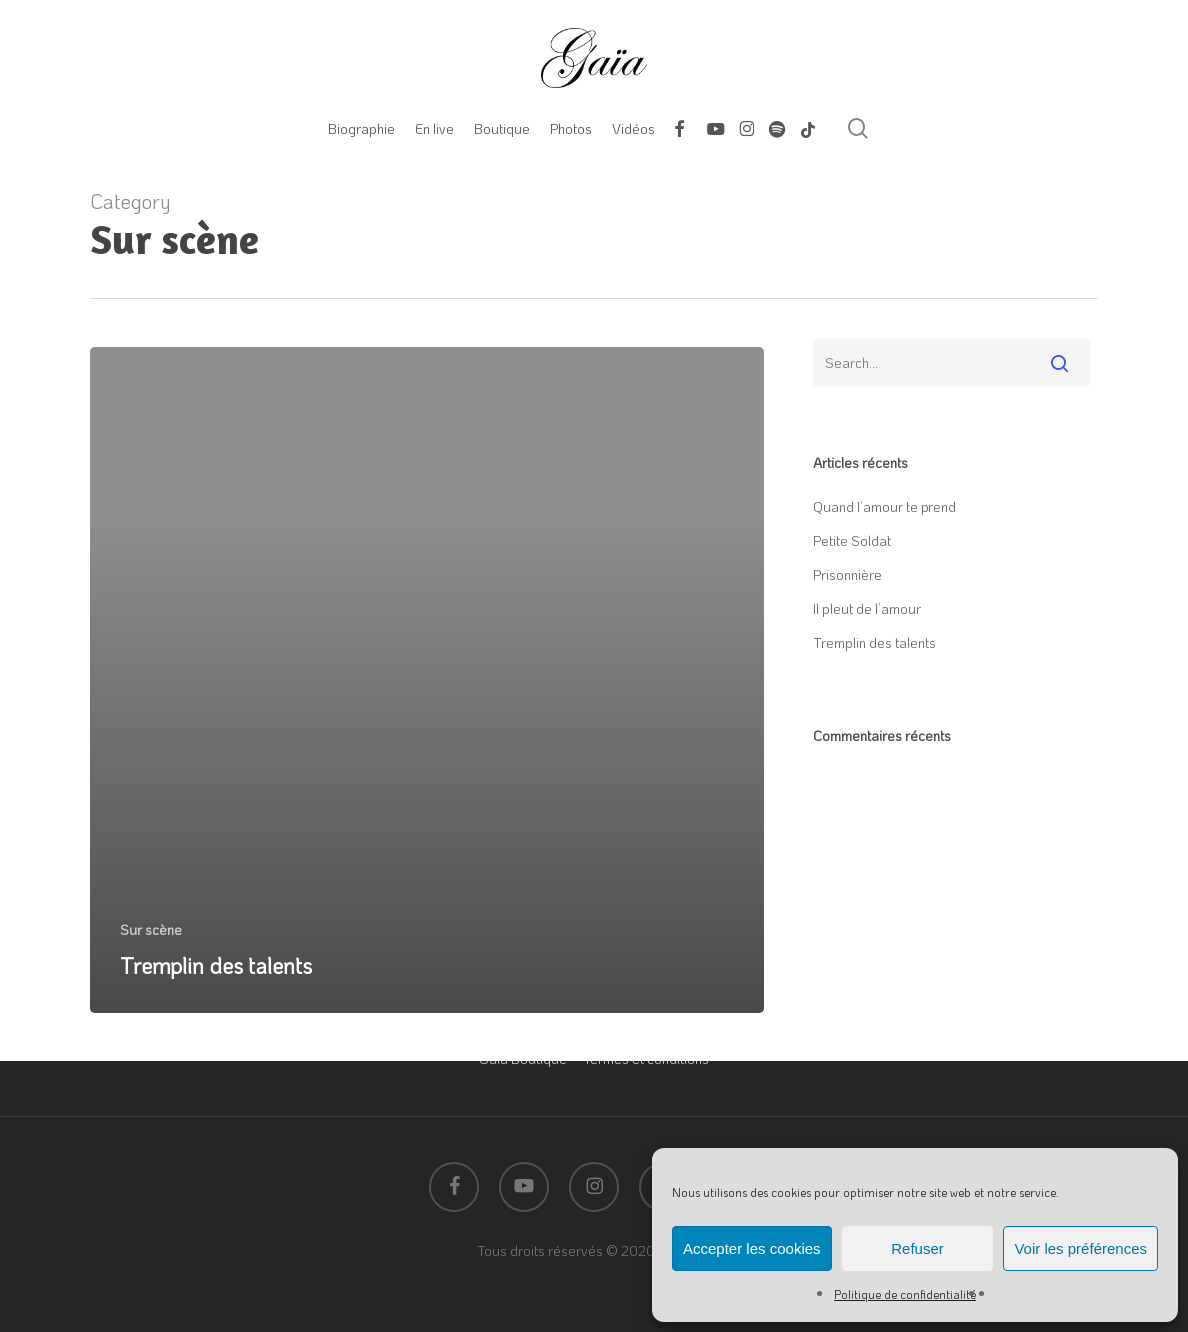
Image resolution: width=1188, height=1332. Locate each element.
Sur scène (151, 929)
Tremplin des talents (874, 642)
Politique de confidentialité (905, 1294)
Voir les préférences (1080, 1248)
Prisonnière (847, 574)
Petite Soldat (852, 540)
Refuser (917, 1248)
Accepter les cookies (752, 1248)
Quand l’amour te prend (884, 506)
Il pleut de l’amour (867, 608)
